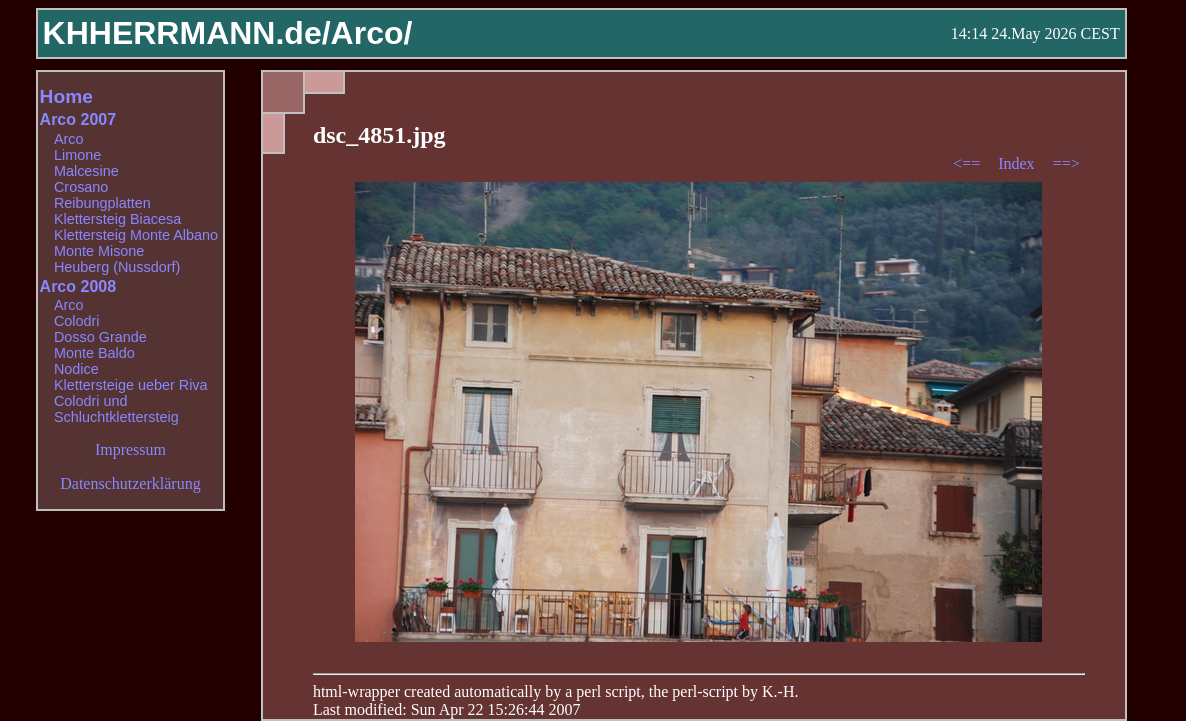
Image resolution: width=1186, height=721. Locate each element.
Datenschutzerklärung (130, 483)
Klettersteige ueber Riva (131, 385)
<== (968, 163)
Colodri (77, 321)
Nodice (76, 369)
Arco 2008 (78, 286)
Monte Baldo (94, 353)
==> (1066, 163)
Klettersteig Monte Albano (136, 235)
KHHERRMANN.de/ (187, 33)
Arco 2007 (78, 119)
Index (1018, 163)
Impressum (130, 449)
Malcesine (86, 171)
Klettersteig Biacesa (117, 219)
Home (66, 96)
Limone (77, 155)
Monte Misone (99, 251)
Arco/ (372, 33)
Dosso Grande (100, 337)
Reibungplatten (102, 203)
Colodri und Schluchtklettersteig (116, 409)
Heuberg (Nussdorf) (117, 267)
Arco (69, 139)
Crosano (81, 187)
